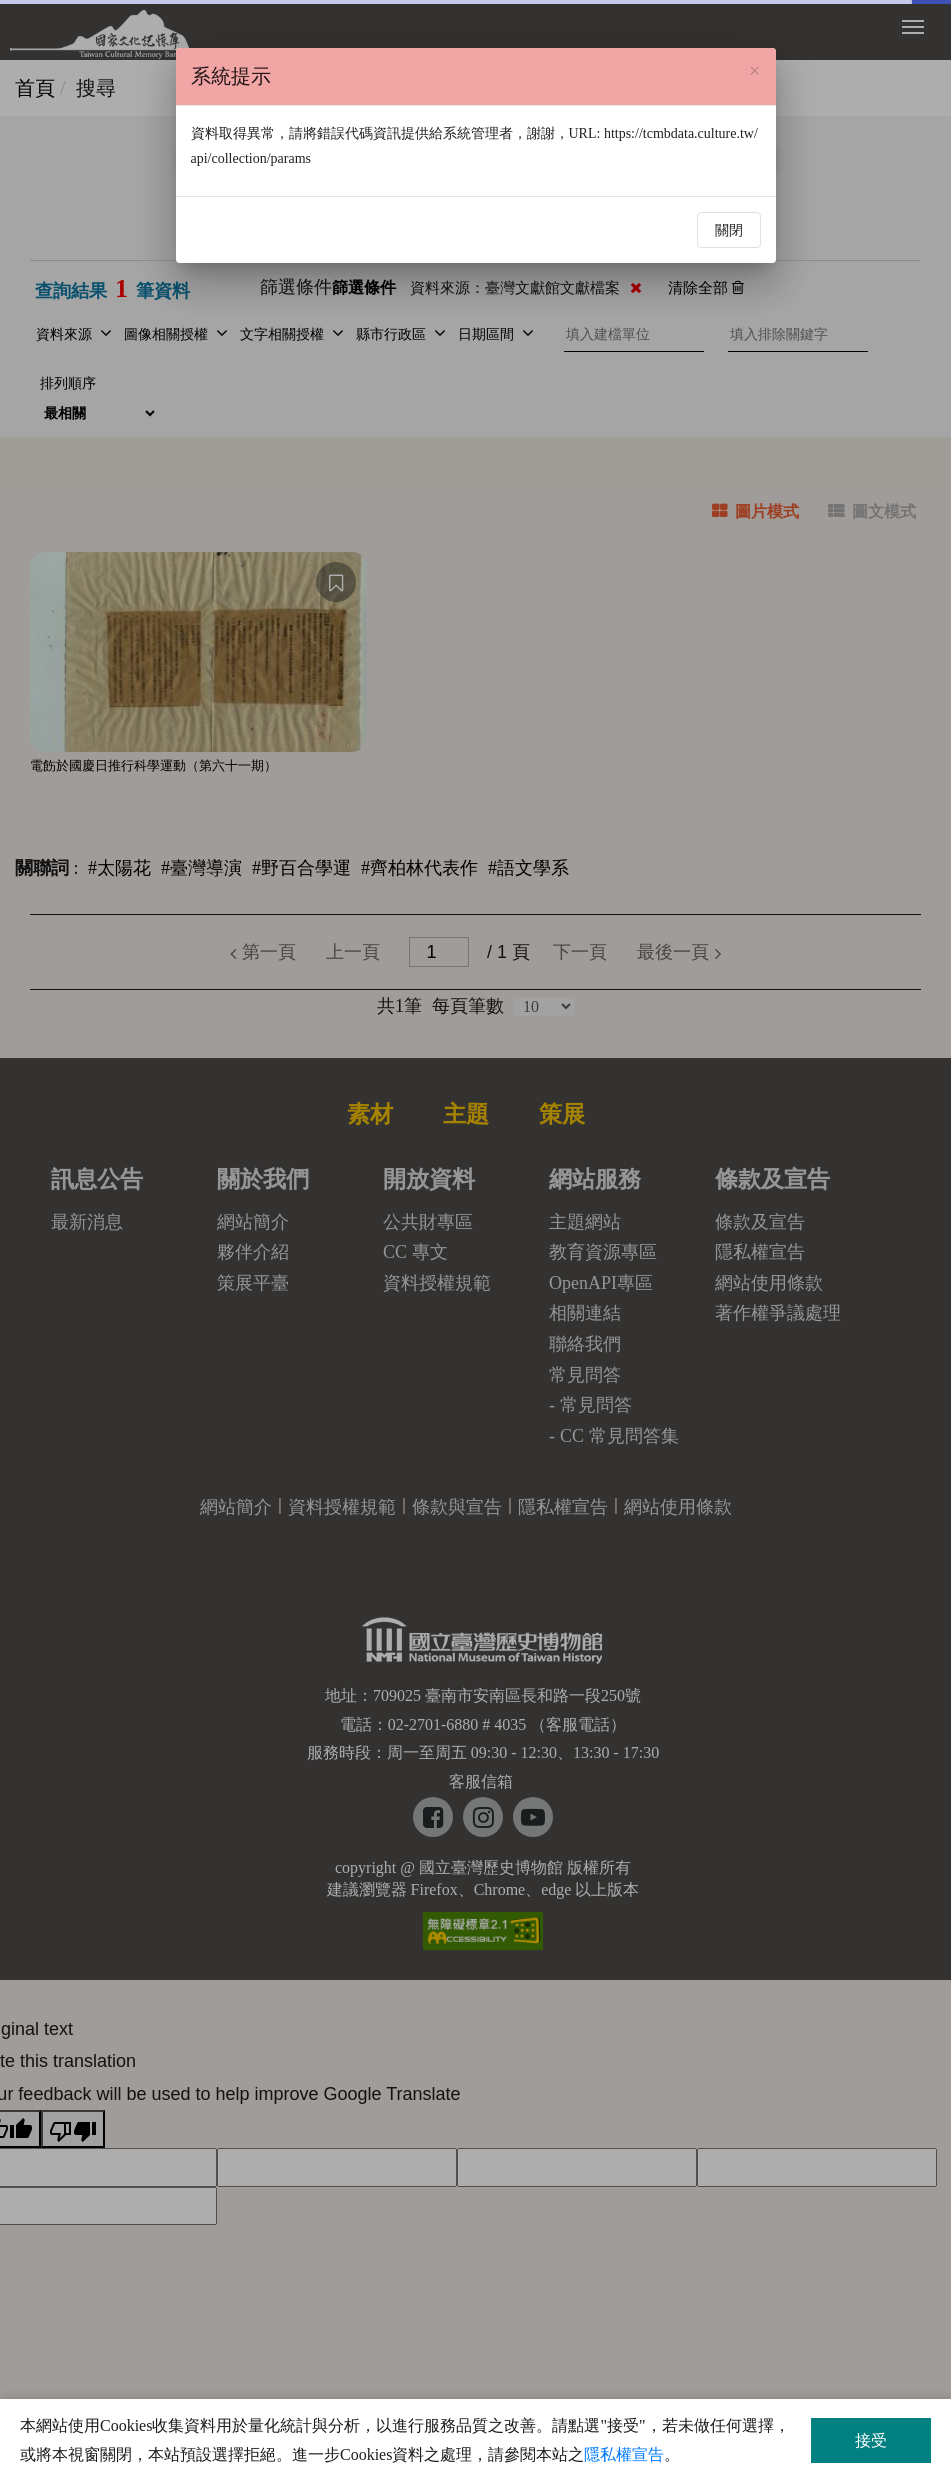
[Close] (754, 71)
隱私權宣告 (624, 2454)
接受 (871, 2440)
